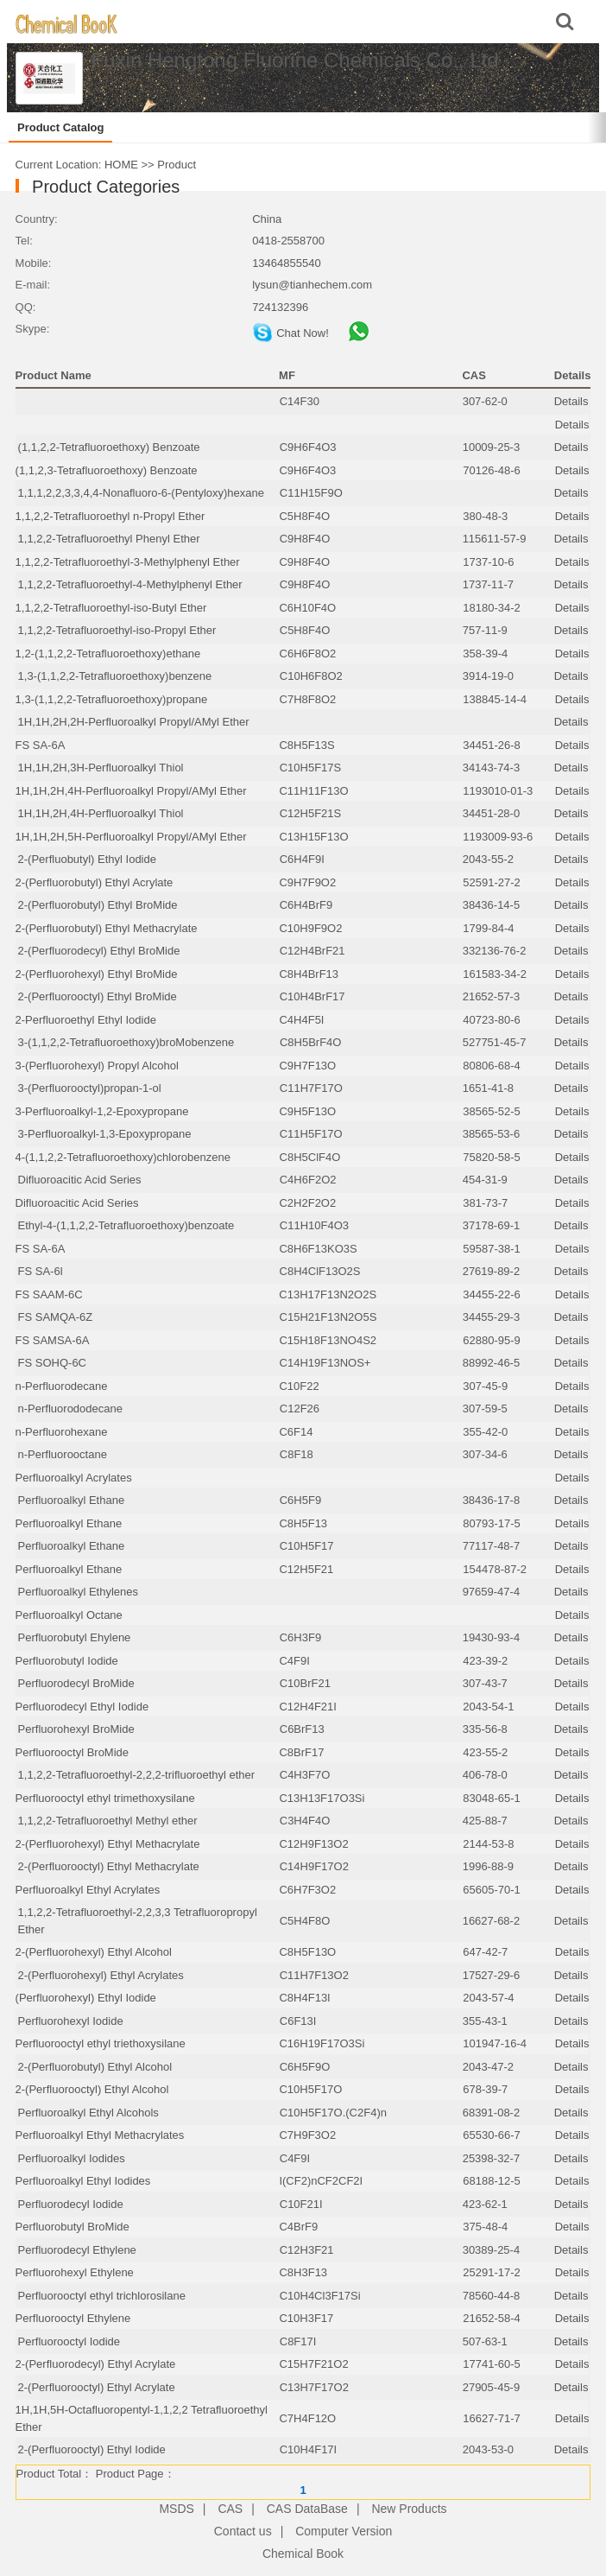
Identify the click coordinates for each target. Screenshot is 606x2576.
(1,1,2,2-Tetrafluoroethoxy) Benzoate (109, 447)
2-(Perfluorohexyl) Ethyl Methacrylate (108, 1843)
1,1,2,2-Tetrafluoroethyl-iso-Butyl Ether (111, 607)
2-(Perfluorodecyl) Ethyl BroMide (99, 950)
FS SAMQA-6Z (55, 1316)
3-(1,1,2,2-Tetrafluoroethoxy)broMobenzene (126, 1042)
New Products (408, 2509)
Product (176, 164)
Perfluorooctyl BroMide (72, 1752)
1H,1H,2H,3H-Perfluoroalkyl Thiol (101, 767)
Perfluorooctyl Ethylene (73, 2318)
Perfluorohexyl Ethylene (75, 2272)
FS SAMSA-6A (53, 1340)
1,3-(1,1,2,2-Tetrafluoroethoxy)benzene (115, 675)
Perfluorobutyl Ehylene (74, 1637)
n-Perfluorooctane (62, 1454)
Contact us (243, 2531)
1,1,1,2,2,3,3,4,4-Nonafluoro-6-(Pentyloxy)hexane (141, 492)
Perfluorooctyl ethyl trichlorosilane (102, 2295)
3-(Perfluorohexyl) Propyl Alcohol (97, 1065)
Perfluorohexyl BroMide (76, 1729)
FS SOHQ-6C (52, 1362)
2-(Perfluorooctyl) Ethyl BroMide (97, 996)
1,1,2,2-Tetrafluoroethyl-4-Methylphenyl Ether (130, 584)
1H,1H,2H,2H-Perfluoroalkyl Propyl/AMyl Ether (133, 721)
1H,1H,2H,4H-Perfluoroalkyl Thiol (101, 813)
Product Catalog (60, 127)
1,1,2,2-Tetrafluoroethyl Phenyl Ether (109, 538)
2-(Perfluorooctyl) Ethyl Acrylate (96, 2387)
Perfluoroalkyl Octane (69, 1614)
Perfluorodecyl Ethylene (77, 2249)
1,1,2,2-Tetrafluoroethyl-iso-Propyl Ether (117, 630)
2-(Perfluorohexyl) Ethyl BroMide (97, 974)
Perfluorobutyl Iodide (67, 1660)
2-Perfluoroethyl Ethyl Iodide (86, 1019)
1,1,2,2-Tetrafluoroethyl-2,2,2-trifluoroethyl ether (137, 1774)
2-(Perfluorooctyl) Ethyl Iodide (92, 2449)
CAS (230, 2509)
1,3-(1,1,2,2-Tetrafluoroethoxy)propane (112, 699)
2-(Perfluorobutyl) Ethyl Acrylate (95, 882)
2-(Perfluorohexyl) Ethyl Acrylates (101, 1975)
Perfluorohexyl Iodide (70, 2020)
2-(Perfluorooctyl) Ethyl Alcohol (92, 2089)
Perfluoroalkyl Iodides (71, 2158)
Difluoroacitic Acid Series (80, 1179)
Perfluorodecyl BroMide (76, 1683)
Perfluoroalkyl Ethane (71, 1500)
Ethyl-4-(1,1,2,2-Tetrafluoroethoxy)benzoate (126, 1225)
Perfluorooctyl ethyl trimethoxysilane (105, 1798)
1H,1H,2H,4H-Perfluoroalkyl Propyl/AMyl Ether (131, 790)
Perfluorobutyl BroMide (72, 2226)
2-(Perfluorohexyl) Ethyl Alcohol (94, 1951)
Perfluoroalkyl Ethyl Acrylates (88, 1889)
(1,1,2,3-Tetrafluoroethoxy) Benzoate (107, 470)
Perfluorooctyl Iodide (69, 2341)
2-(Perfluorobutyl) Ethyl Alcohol (95, 2066)
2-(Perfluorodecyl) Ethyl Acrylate (96, 2363)
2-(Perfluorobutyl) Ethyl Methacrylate (107, 928)
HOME (121, 164)
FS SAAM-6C (49, 1294)
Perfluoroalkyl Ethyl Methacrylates (100, 2135)
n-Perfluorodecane (62, 1386)
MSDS (176, 2509)
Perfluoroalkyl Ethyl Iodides (83, 2180)
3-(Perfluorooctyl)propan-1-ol (89, 1088)
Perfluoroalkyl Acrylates (74, 1477)
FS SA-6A (41, 745)
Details (571, 401)
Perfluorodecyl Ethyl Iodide (82, 1706)
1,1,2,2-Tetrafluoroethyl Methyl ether (108, 1820)
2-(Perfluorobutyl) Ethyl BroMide (98, 904)
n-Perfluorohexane (62, 1431)
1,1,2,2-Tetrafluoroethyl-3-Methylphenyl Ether (128, 561)
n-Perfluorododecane (70, 1408)
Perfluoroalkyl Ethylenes (78, 1591)
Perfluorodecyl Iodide (70, 2204)
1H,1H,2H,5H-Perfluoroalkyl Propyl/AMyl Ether (131, 836)
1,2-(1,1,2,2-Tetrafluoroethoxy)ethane (108, 653)
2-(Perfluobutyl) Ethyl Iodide (87, 859)
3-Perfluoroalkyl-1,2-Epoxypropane (102, 1111)
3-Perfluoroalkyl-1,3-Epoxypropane (105, 1133)
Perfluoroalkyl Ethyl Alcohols (88, 2112)
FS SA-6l (40, 1271)
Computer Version (343, 2531)
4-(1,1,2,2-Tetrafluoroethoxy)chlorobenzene (123, 1157)
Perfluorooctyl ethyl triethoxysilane (101, 2043)
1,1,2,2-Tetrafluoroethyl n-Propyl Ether (110, 516)
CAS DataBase (307, 2509)
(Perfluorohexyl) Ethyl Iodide (86, 1997)
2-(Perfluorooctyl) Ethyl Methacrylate (108, 1866)
